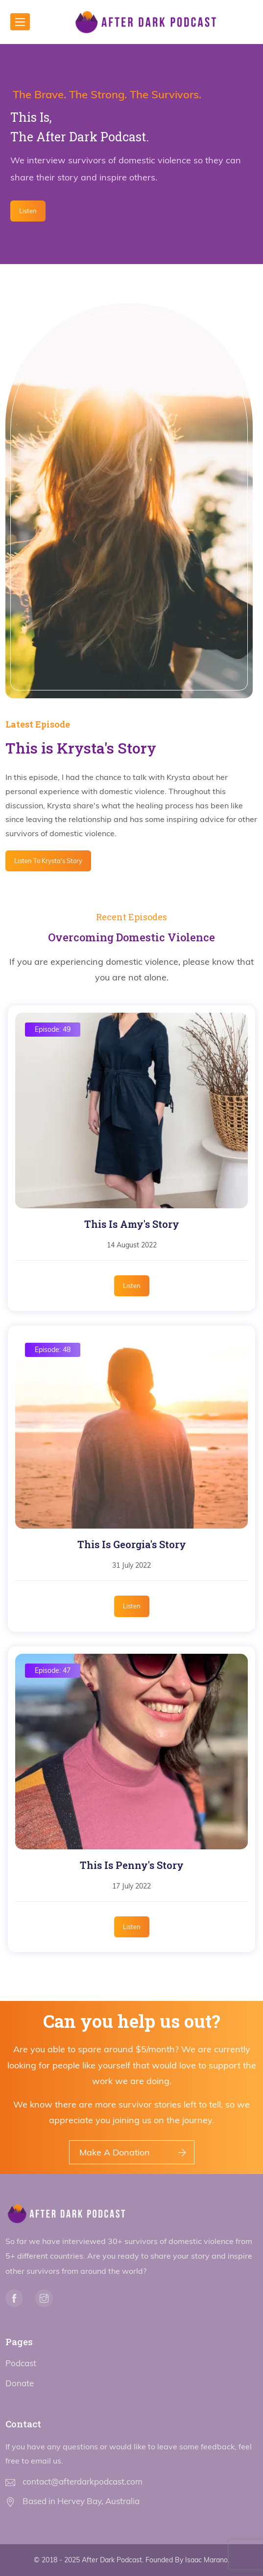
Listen (28, 211)
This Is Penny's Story (132, 1865)
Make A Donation (114, 2152)
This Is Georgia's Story (131, 1544)
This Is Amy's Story (131, 1224)
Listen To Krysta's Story (48, 861)
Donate (19, 2383)
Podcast (20, 2363)
